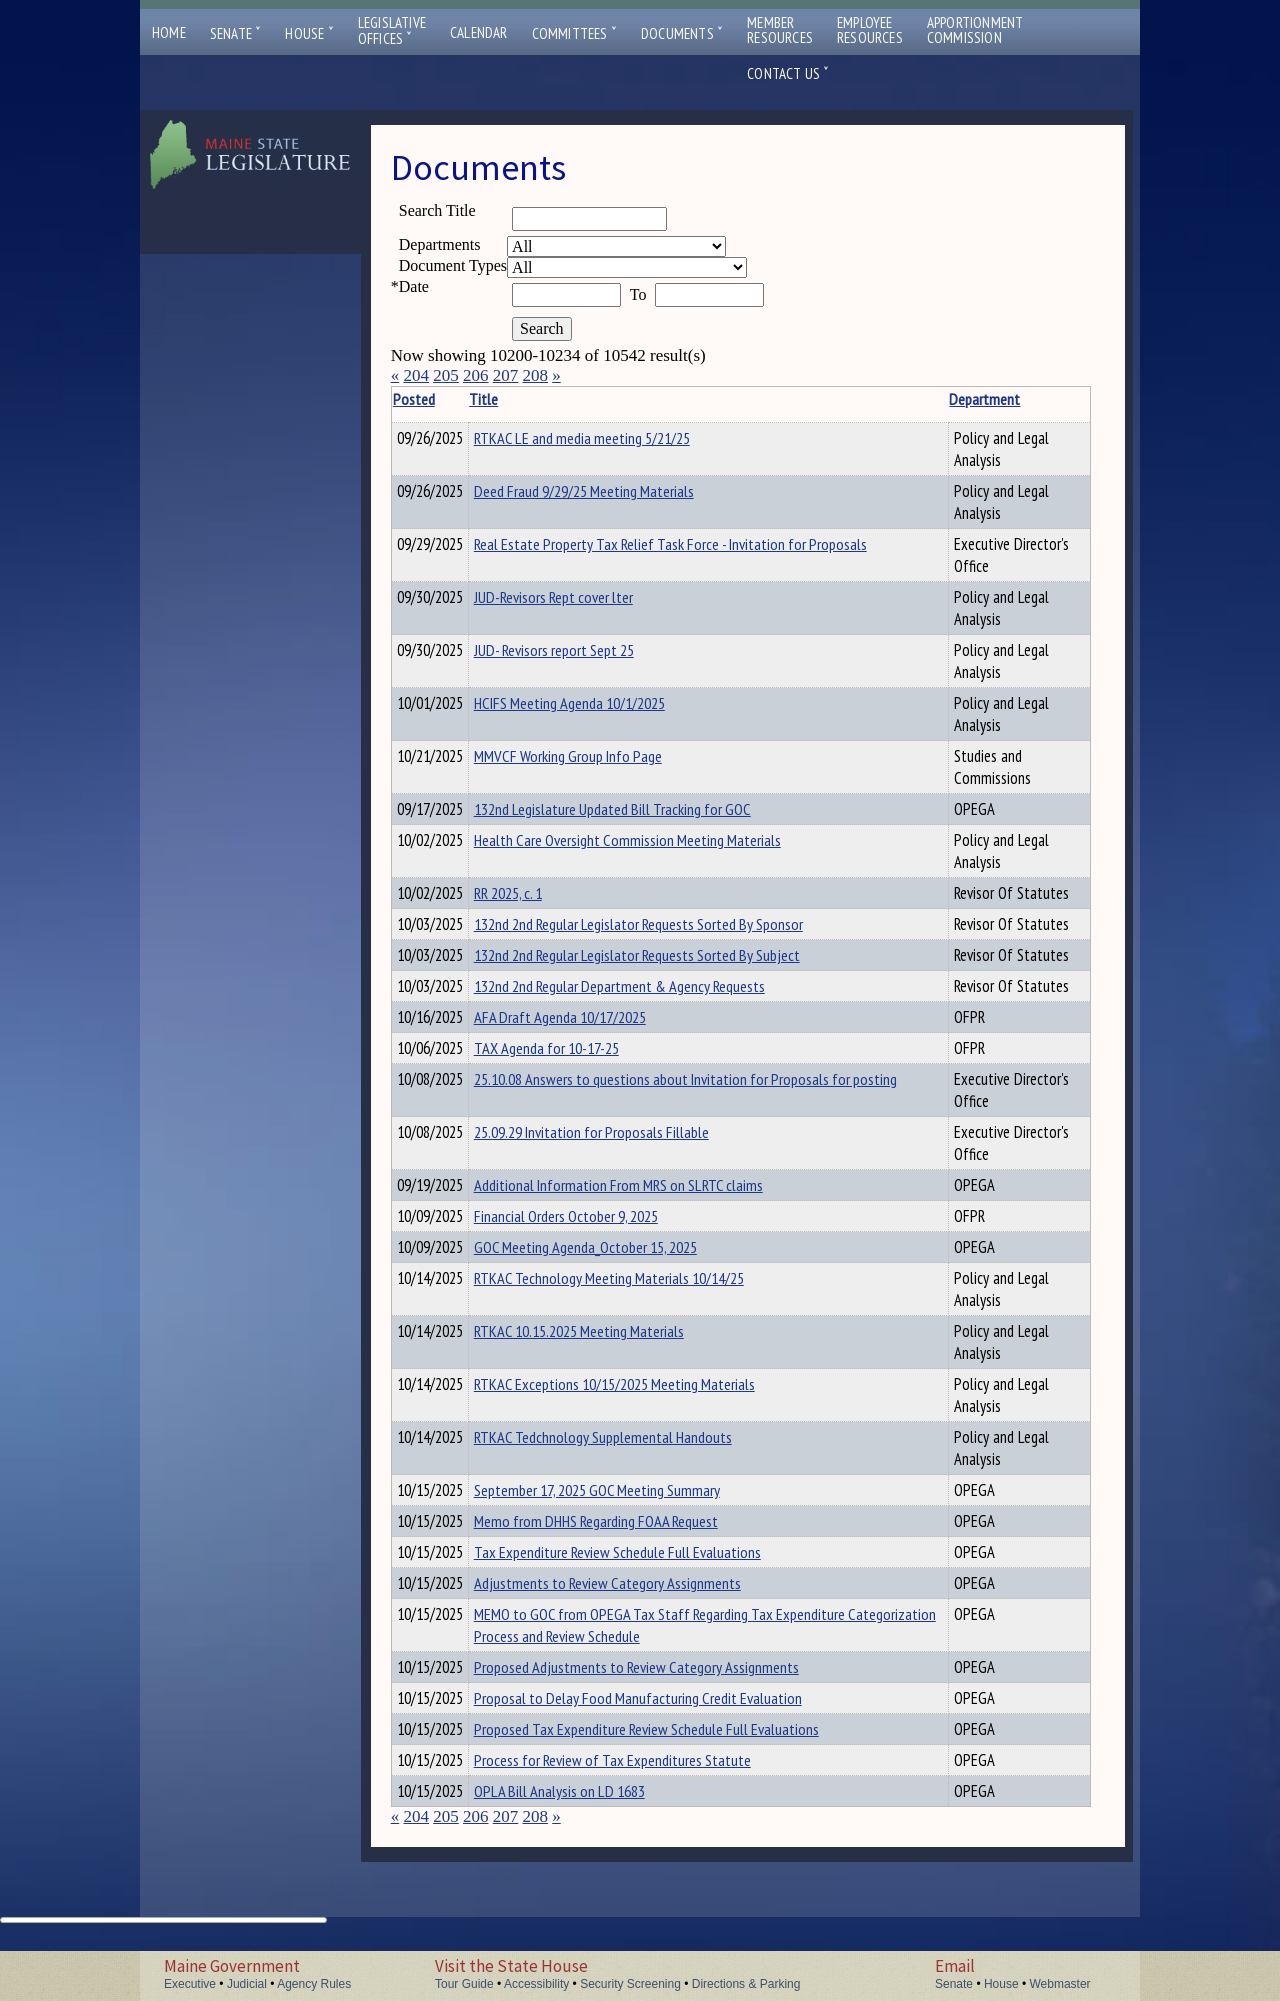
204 (416, 375)
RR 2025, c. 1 (539, 896)
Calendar (479, 32)
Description (1056, 399)
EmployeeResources (870, 30)
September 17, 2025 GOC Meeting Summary (628, 1520)
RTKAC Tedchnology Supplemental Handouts (634, 1467)
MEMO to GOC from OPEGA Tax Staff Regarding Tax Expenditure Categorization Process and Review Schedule (690, 1667)
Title (514, 399)
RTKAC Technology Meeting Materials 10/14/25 (640, 1308)
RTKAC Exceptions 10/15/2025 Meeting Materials (645, 1414)
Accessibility (536, 1984)
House (309, 33)
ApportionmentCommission (975, 30)
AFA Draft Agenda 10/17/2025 (591, 1032)
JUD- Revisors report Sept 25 (585, 650)
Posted (444, 399)
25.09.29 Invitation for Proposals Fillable (622, 1153)
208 (535, 375)
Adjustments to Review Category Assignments (638, 1622)
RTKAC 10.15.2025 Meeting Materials (610, 1361)
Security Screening (630, 1984)
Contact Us (788, 73)
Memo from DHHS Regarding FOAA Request (627, 1554)
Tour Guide (464, 1984)
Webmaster (1059, 1984)
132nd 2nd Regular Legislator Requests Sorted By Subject (668, 964)
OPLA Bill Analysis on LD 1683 (590, 1845)
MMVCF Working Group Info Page (599, 756)
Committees (574, 33)
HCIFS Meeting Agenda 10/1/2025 (600, 703)
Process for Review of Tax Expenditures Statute (643, 1811)
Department (928, 399)
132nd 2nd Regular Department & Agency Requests (650, 998)
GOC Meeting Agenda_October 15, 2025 (616, 1274)
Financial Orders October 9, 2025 (597, 1240)
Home (169, 32)
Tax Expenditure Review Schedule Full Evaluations (648, 1588)
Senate (236, 33)
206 (476, 375)
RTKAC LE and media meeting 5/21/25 (613, 438)
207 (506, 375)
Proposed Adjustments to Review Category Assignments (667, 1709)
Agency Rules (314, 1984)
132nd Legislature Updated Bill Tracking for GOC (643, 809)
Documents (682, 33)
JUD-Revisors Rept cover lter (584, 597)
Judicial (247, 1984)
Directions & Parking (746, 1984)
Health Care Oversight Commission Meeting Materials (658, 843)
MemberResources (780, 30)
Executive (190, 1984)
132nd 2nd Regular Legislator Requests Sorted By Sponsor (669, 930)
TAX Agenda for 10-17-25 (577, 1066)
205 (446, 375)
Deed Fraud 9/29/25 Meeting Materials (615, 491)
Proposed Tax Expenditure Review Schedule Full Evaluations (677, 1777)
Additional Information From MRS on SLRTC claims (649, 1206)
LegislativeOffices (392, 31)
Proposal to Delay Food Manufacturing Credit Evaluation (669, 1743)
